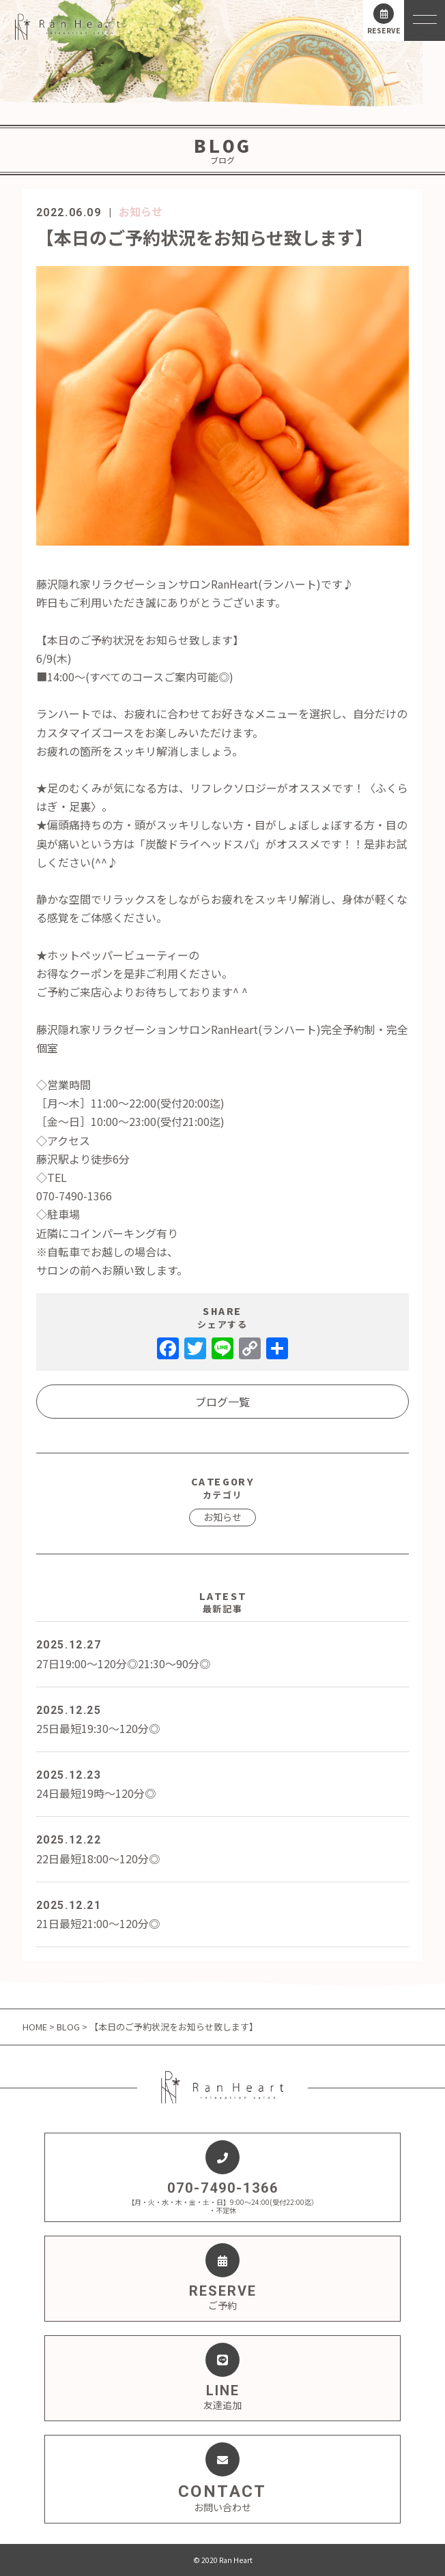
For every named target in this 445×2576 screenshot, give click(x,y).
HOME (36, 2026)
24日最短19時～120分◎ (223, 1783)
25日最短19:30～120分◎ (223, 1718)
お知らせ (140, 211)
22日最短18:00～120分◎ (223, 1848)
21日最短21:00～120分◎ (223, 1913)
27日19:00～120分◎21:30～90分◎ (223, 1653)
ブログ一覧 (222, 1401)
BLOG (68, 2026)
